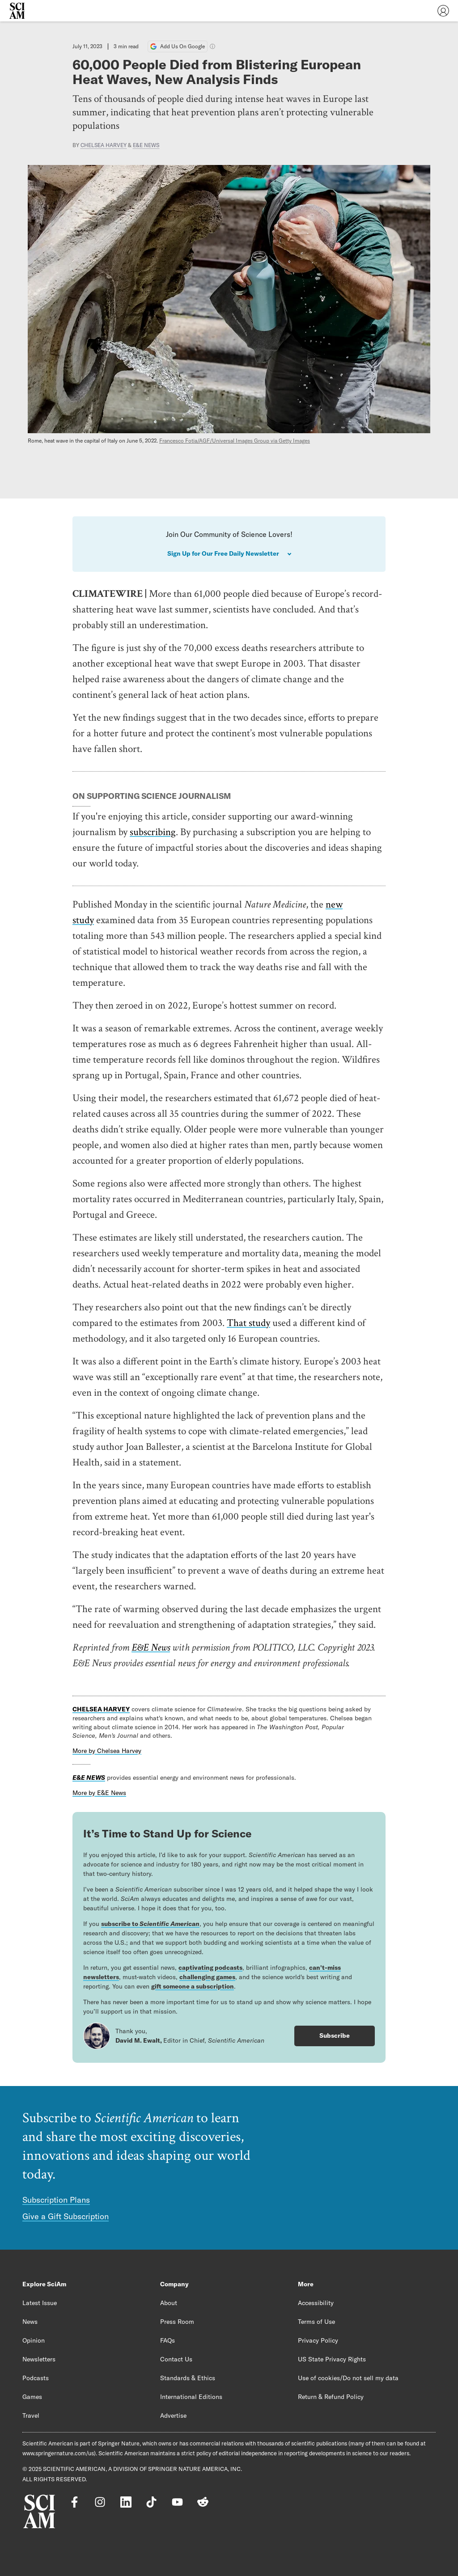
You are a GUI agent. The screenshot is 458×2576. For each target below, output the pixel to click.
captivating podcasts (210, 1968)
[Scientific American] (17, 11)
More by (106, 1751)
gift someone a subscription (192, 1986)
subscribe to (150, 1924)
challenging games (207, 1977)
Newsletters (38, 2359)
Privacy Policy (318, 2340)
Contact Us (176, 2359)
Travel (30, 2415)
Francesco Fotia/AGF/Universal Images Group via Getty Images (234, 440)
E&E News (146, 145)
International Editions (191, 2397)
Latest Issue (39, 2303)
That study (248, 1322)
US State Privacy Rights (332, 2359)
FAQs (167, 2340)
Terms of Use (316, 2322)
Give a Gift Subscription (65, 2216)
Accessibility (316, 2303)
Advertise (173, 2415)
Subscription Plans (56, 2200)
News (30, 2322)
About (168, 2303)
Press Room (177, 2322)
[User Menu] (443, 11)
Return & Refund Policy (331, 2397)
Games (32, 2397)
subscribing (153, 831)
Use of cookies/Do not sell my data (348, 2378)
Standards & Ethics (187, 2378)
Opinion (33, 2340)
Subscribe (334, 2035)
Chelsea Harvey (104, 145)
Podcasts (35, 2378)
